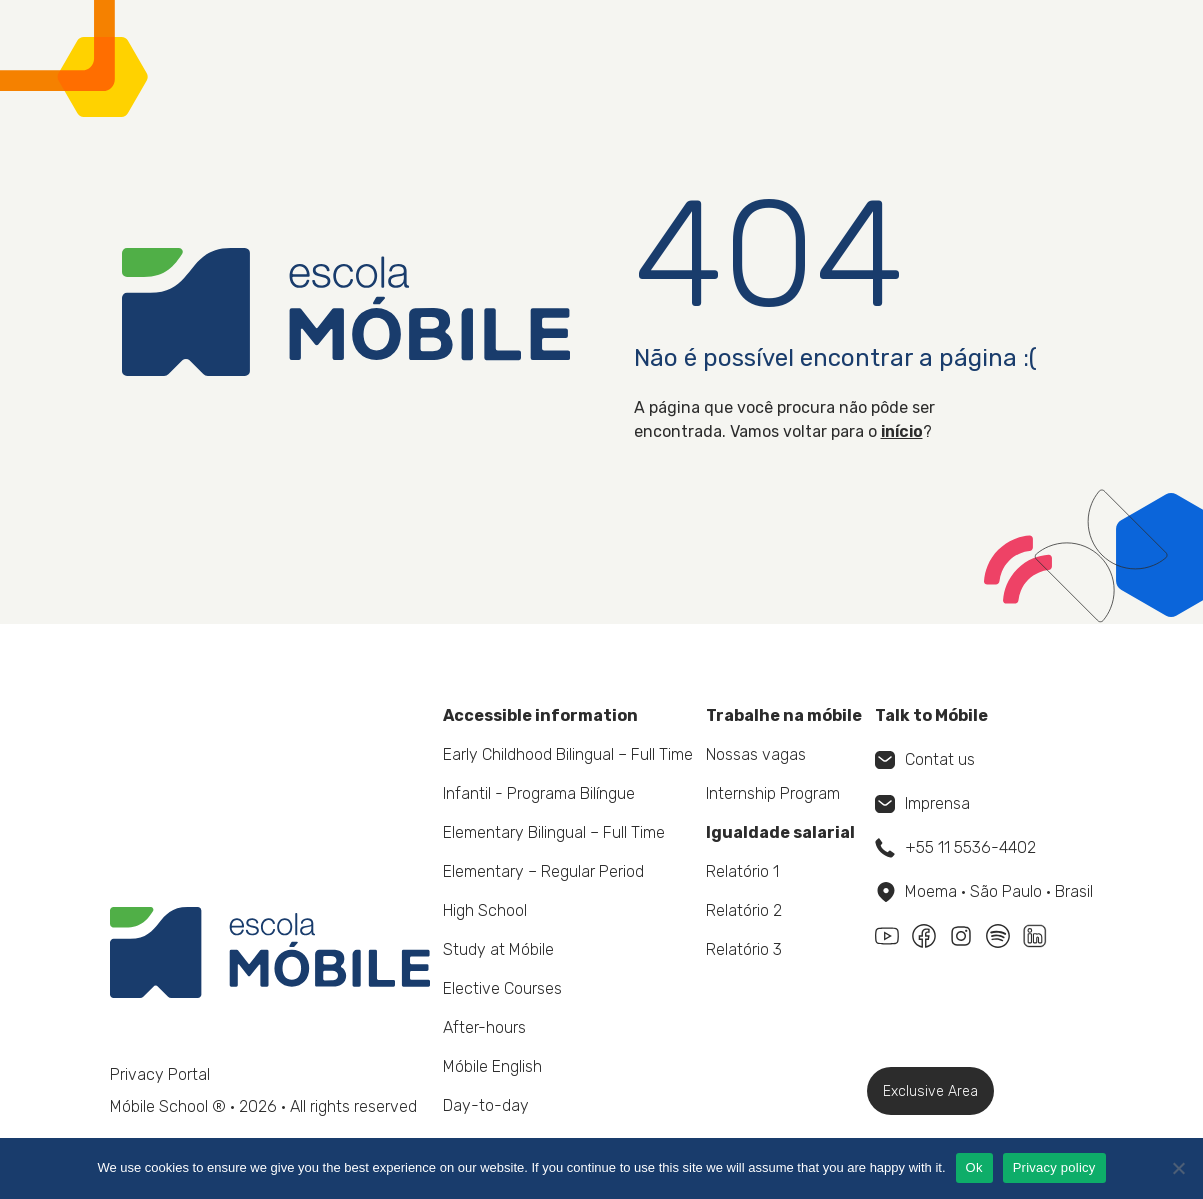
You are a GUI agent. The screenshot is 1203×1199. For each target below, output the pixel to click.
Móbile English (492, 1066)
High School (485, 910)
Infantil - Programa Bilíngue (539, 793)
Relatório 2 (744, 910)
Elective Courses (502, 988)
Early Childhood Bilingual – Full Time (568, 754)
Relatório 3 (744, 949)
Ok (974, 1167)
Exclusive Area (930, 1091)
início (902, 431)
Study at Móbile (498, 949)
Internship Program (773, 793)
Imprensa (922, 803)
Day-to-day (486, 1105)
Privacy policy (1054, 1167)
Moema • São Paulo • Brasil (985, 892)
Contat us (925, 759)
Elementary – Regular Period (543, 871)
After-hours (484, 1027)
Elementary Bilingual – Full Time (554, 832)
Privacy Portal (160, 1074)
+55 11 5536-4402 (955, 848)
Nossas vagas (756, 754)
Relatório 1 (742, 871)
